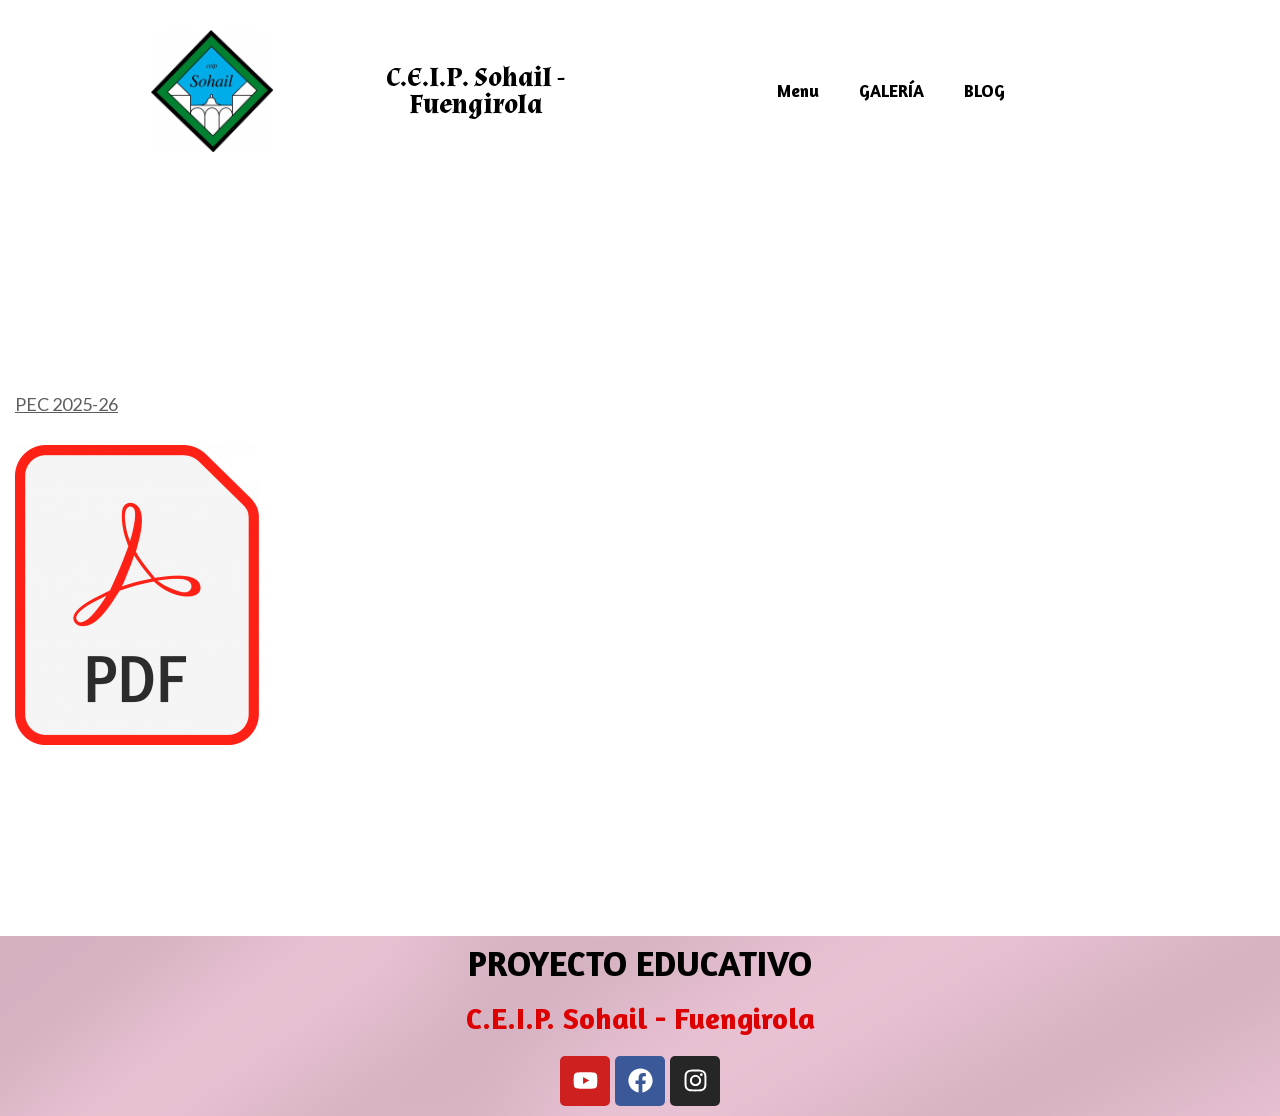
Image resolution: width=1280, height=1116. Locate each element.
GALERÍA (891, 90)
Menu (798, 90)
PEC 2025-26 (66, 404)
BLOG (984, 90)
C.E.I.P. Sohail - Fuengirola (475, 91)
